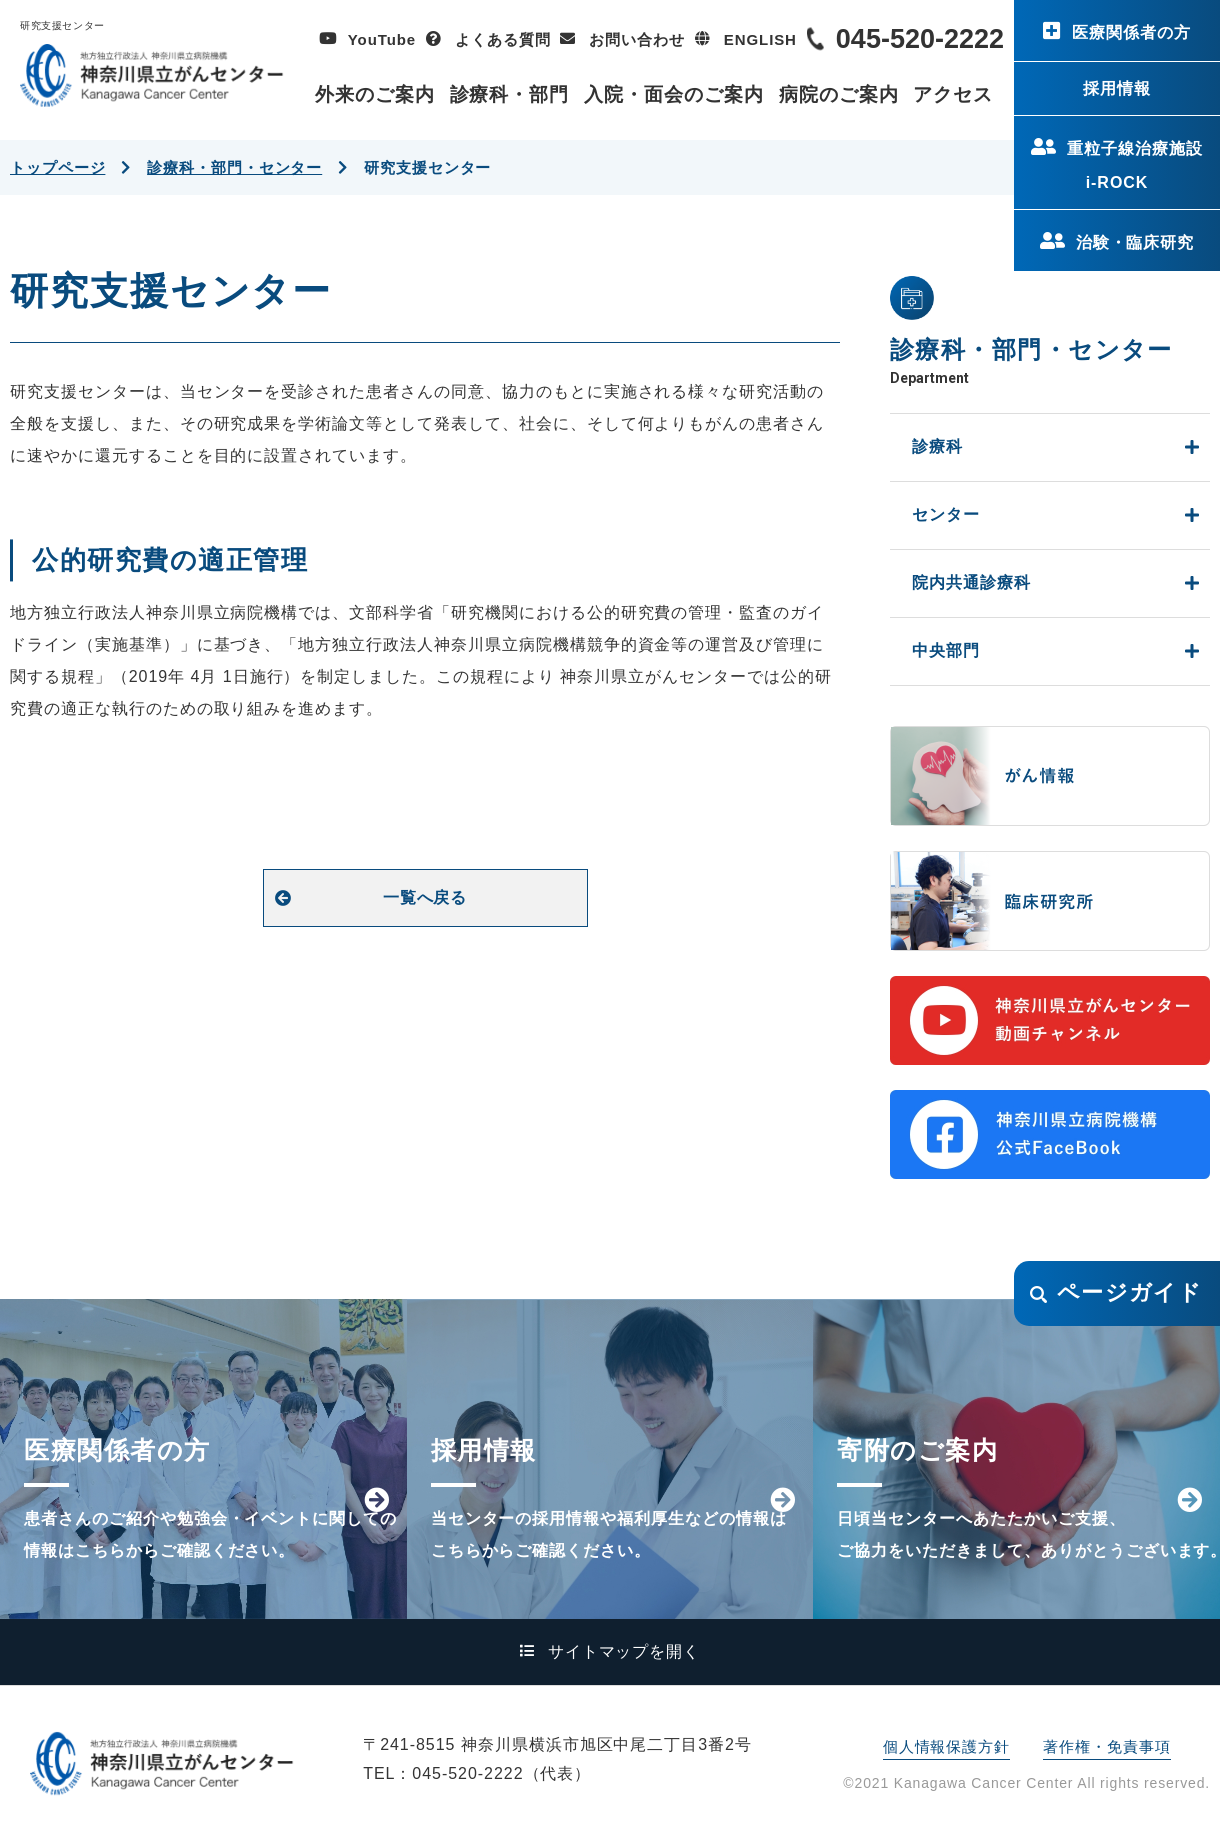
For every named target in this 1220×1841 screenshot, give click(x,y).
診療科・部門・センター (234, 167)
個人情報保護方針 (946, 1746)
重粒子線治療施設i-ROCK (1135, 165)
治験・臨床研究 (1135, 242)
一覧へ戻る (425, 897)
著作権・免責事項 (1106, 1746)
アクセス (953, 94)
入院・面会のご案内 (674, 94)
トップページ (57, 167)
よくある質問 (502, 39)
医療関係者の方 (1131, 32)
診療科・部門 (510, 94)
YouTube (382, 39)
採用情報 (1117, 88)
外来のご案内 (375, 94)
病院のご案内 (839, 94)
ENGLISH (760, 39)
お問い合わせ (636, 39)
